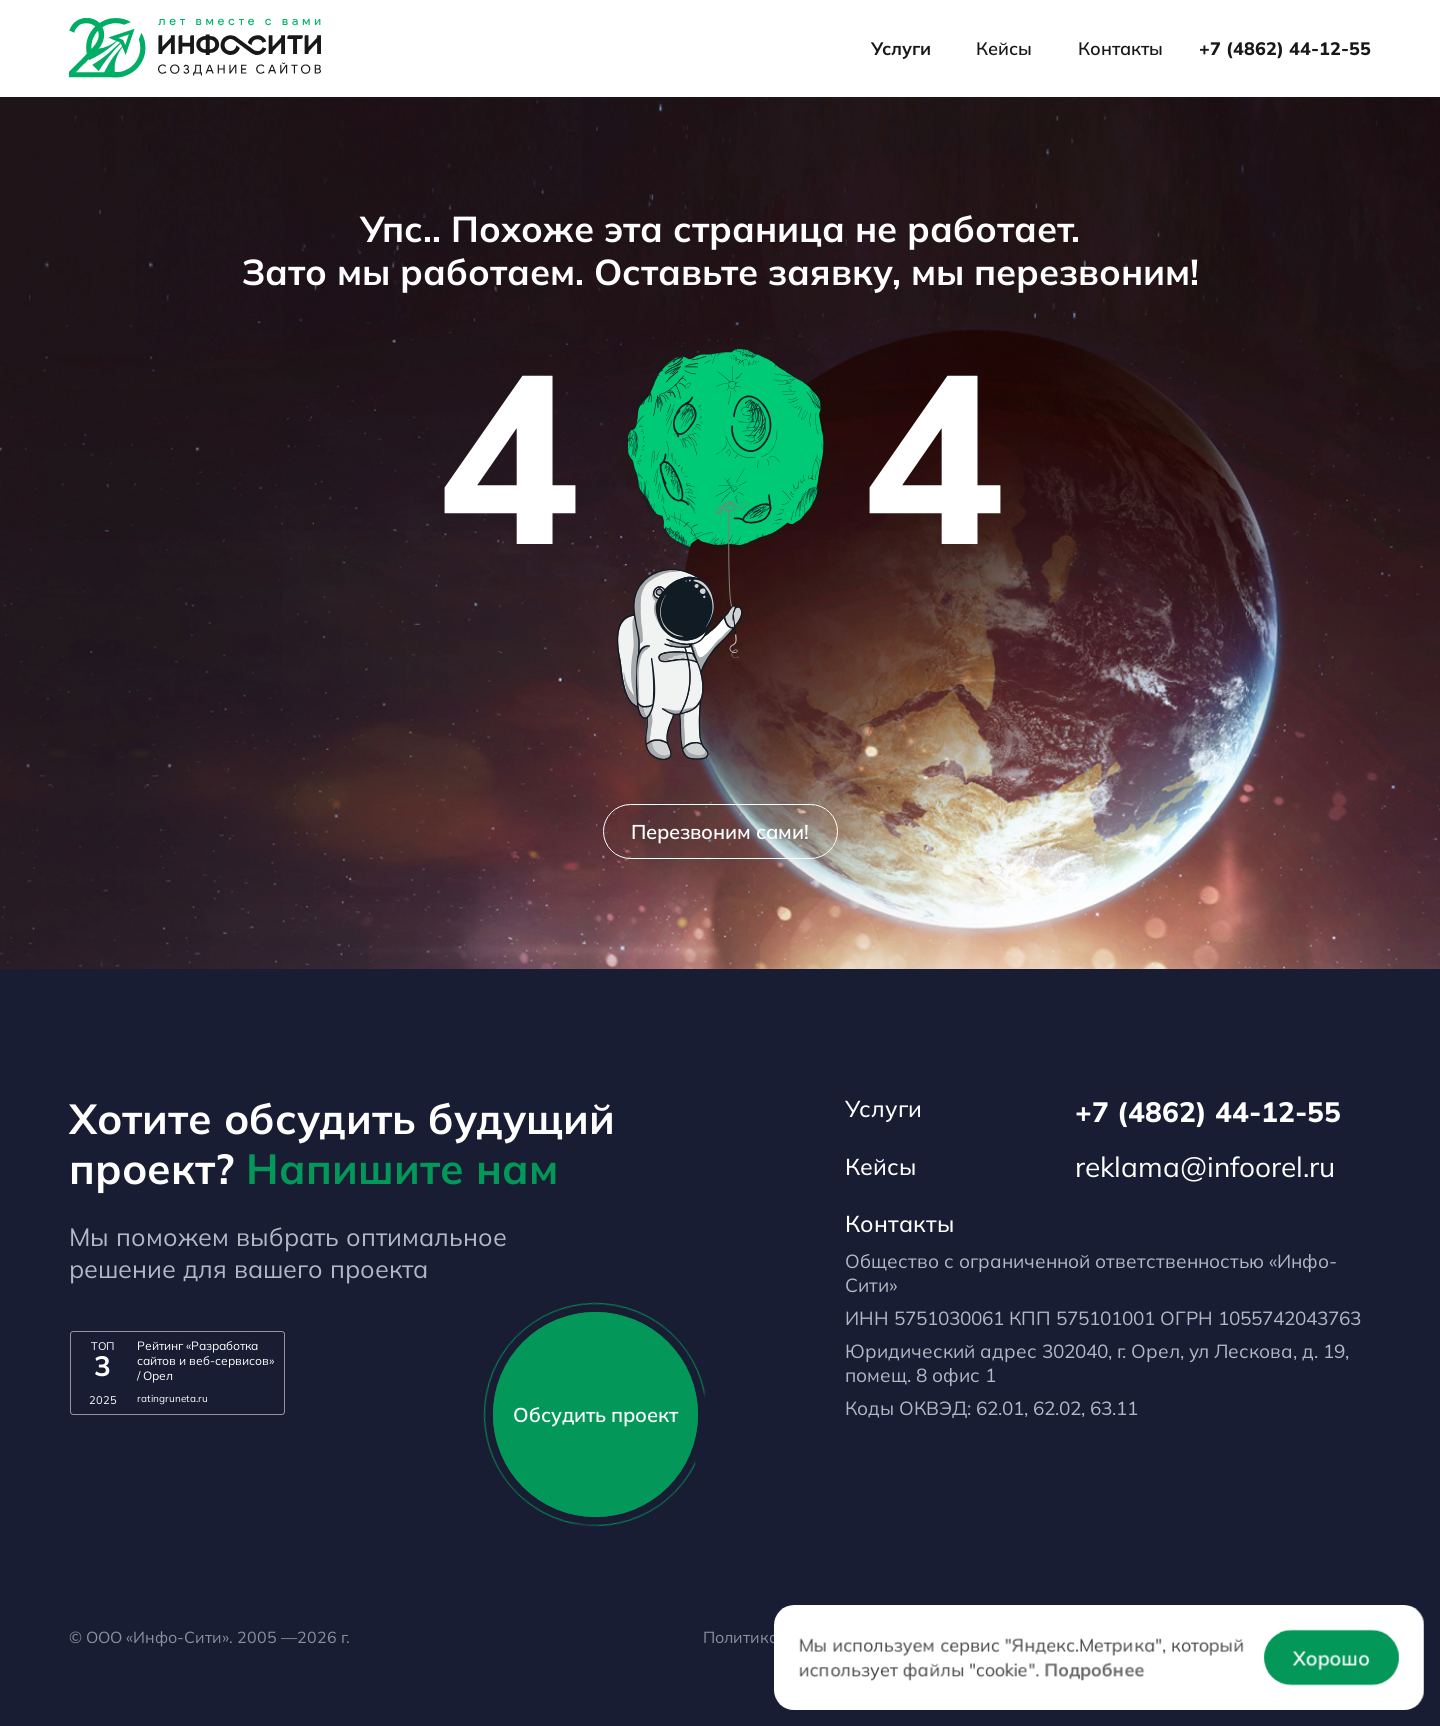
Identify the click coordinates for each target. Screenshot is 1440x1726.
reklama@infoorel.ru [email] (1205, 1166)
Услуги (901, 48)
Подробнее (1094, 1668)
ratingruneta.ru (172, 1398)
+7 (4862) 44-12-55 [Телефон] (1285, 48)
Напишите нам (402, 1168)
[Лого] (195, 48)
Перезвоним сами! (720, 831)
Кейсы (1004, 48)
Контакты (1120, 48)
